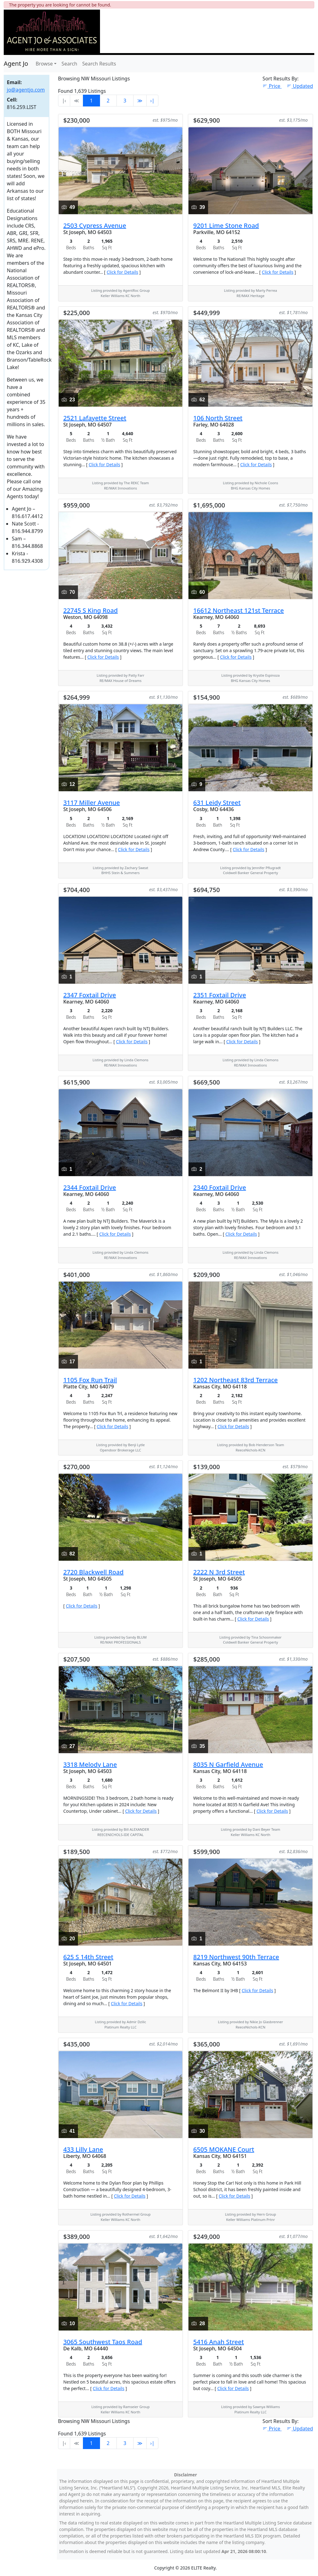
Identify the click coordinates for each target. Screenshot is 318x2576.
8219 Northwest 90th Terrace (236, 1957)
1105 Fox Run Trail (90, 1380)
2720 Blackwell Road (93, 1572)
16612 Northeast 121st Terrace (238, 610)
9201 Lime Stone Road (226, 225)
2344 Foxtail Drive (89, 1187)
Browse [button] (44, 63)
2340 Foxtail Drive (219, 1187)
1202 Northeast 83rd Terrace (235, 1380)
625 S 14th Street (88, 1957)
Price (271, 86)
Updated (300, 86)
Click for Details (122, 272)
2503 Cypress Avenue (94, 225)
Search (69, 63)
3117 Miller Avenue (91, 802)
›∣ (152, 100)
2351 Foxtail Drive (219, 995)
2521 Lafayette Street (94, 418)
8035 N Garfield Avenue (228, 1764)
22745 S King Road (90, 610)
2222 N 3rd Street (219, 1572)
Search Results (99, 63)
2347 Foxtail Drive (89, 995)
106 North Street (217, 418)
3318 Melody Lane (90, 1764)
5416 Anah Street (218, 2342)
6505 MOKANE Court (223, 2149)
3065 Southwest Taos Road (102, 2342)
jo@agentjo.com (26, 89)
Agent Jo (16, 63)
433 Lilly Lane (83, 2149)
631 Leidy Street (217, 802)
